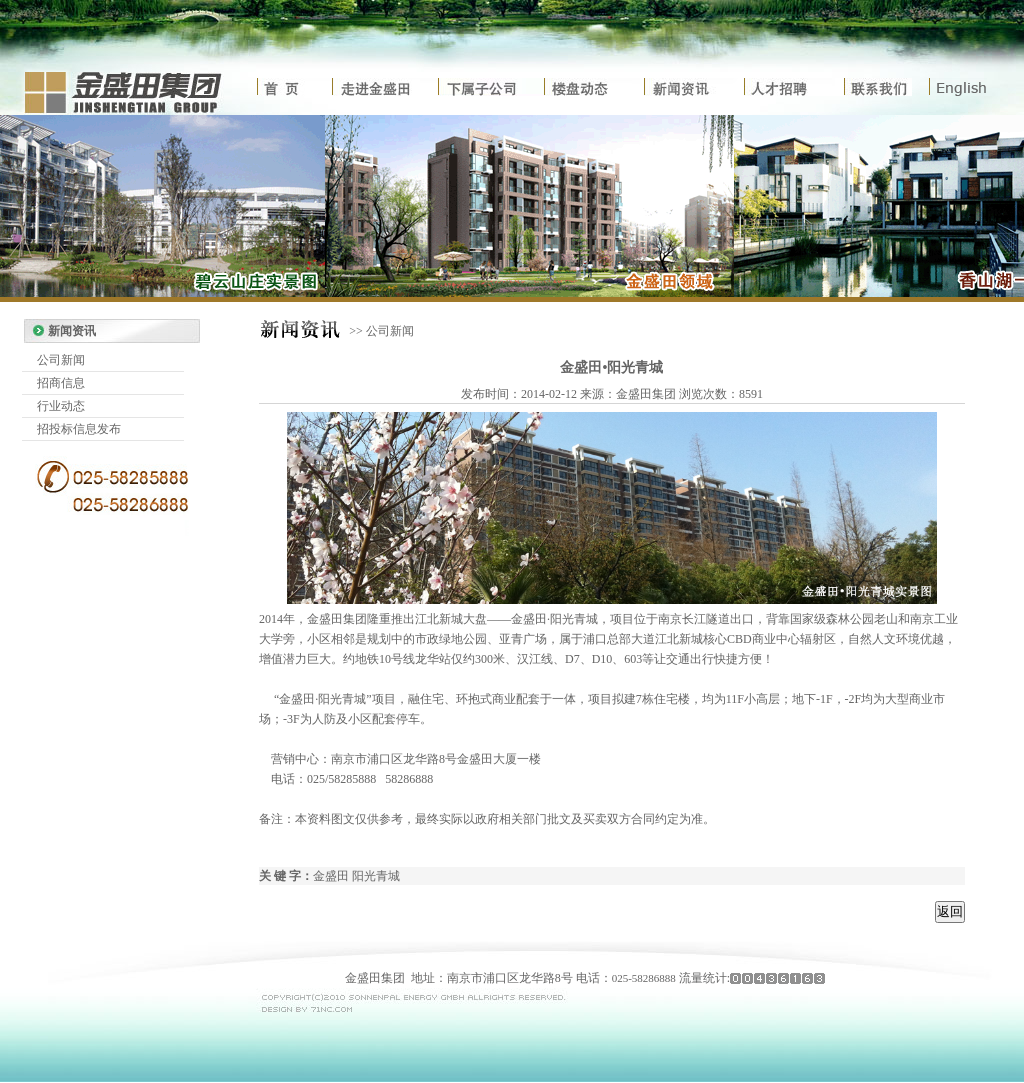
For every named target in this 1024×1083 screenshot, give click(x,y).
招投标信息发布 (79, 429)
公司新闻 (61, 360)
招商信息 (61, 383)
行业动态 (61, 406)
